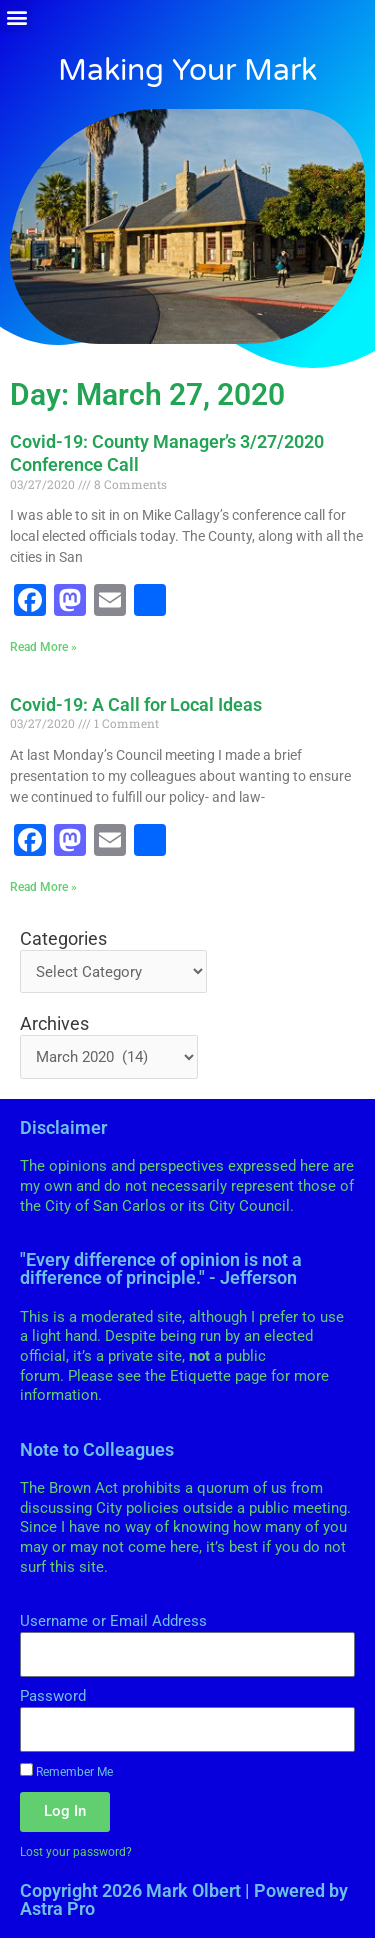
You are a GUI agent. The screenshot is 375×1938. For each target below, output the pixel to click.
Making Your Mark (187, 70)
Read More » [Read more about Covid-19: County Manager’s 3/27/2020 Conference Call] (43, 647)
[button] (16, 16)
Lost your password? (76, 1851)
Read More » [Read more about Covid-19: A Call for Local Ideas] (43, 887)
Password (53, 1696)
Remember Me (66, 1771)
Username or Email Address (113, 1621)
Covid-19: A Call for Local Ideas (136, 704)
